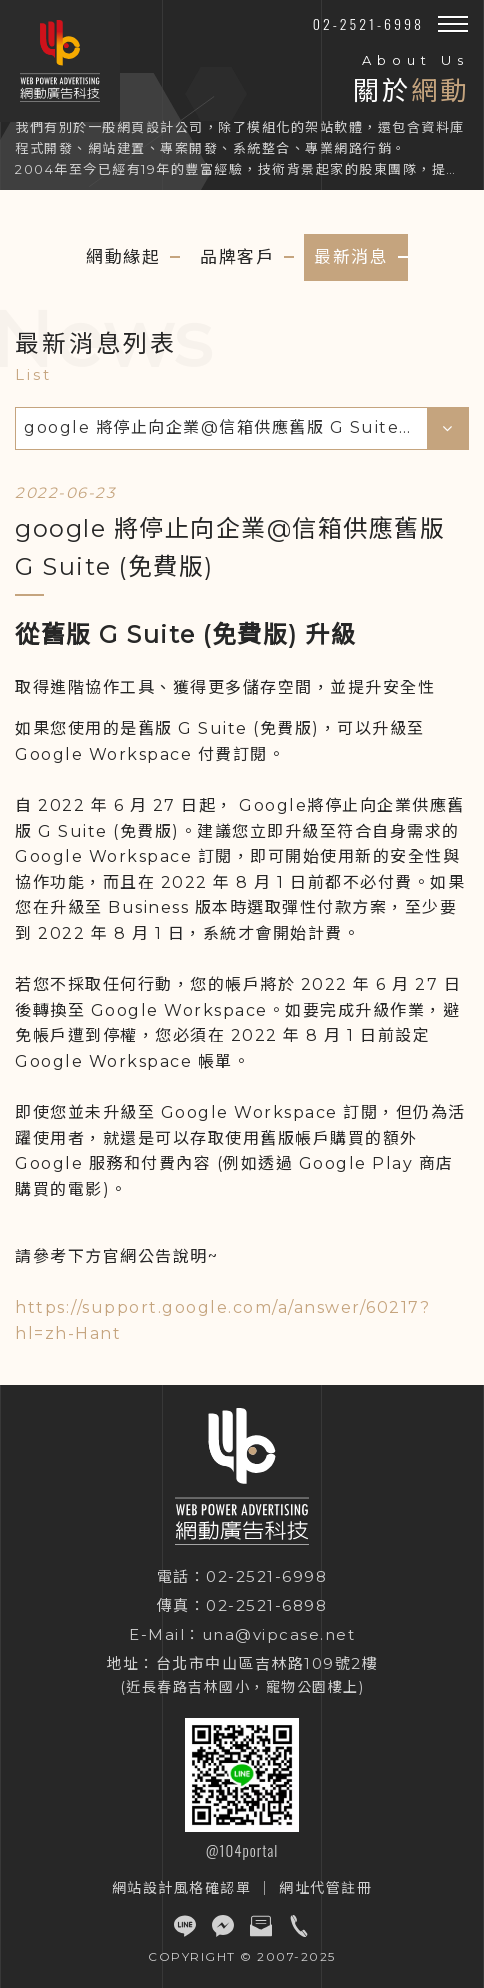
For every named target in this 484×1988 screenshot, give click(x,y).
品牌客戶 (237, 257)
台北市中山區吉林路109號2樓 (267, 1663)
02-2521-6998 (368, 23)
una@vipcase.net (279, 1634)
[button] (453, 24)
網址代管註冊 (325, 1888)
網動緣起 (123, 257)
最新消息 (351, 257)
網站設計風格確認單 (182, 1888)
